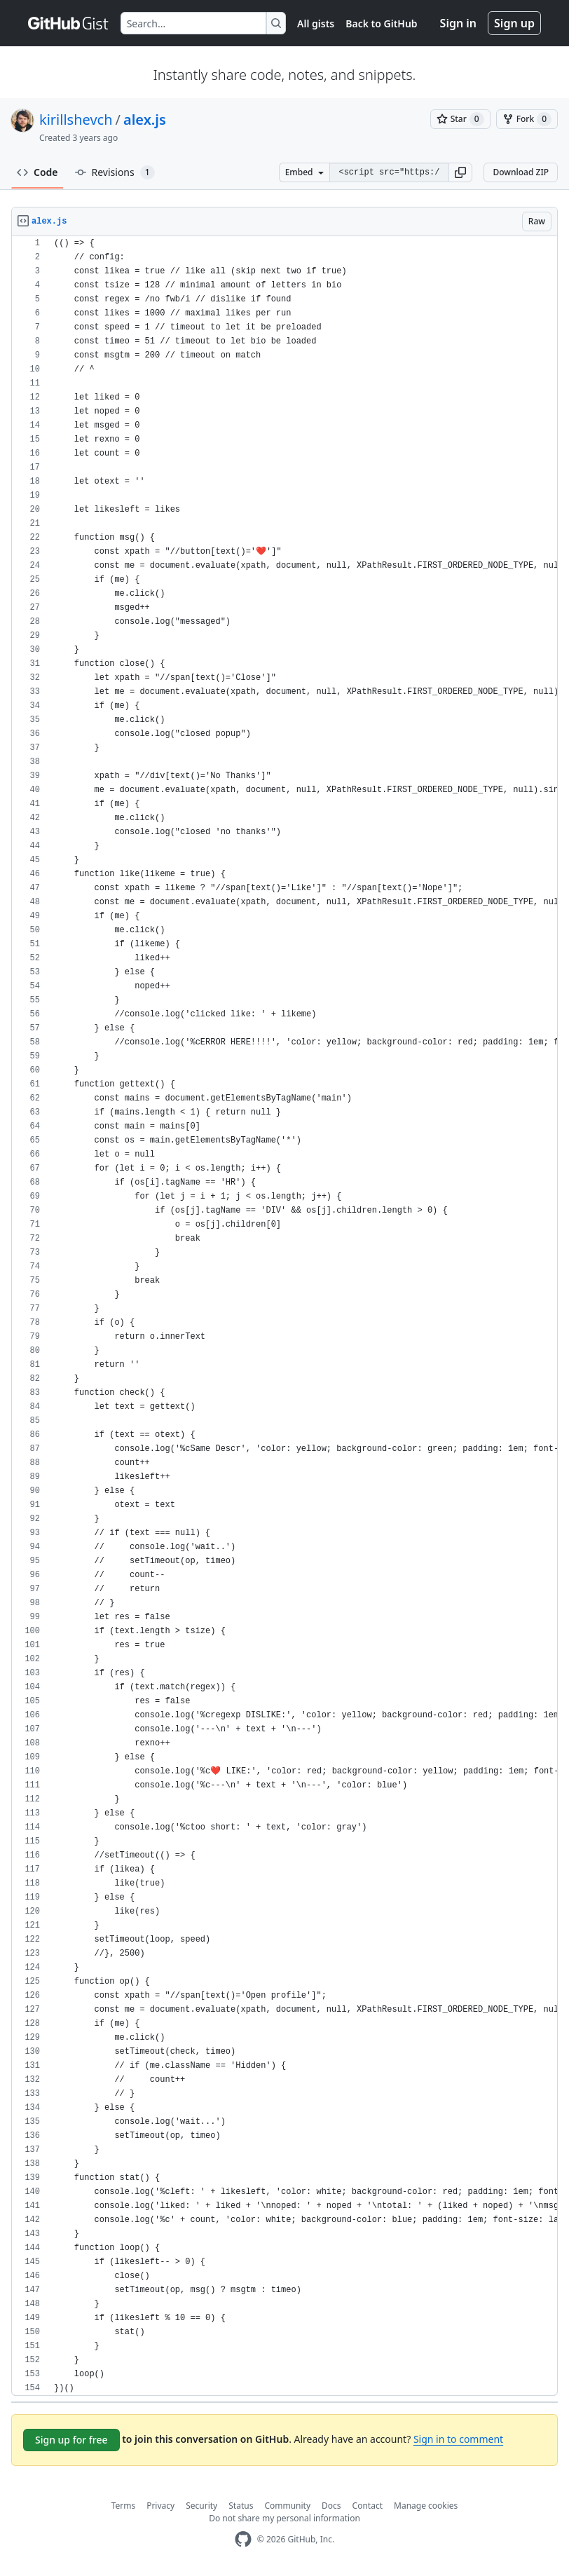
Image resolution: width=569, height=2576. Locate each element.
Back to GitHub (381, 23)
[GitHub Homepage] (243, 2539)
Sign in (458, 23)
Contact (367, 2506)
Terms (123, 2506)
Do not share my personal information (284, 2518)
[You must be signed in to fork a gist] (527, 119)
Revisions (115, 172)
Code (37, 172)
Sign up (514, 23)
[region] (284, 1316)
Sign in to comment (458, 2439)
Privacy (160, 2506)
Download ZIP (521, 172)
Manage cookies (426, 2506)
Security (201, 2506)
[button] (460, 172)
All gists (315, 23)
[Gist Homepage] (68, 23)
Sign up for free (71, 2439)
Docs (331, 2506)
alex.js (144, 119)
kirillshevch (76, 119)
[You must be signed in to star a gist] (460, 119)
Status (240, 2506)
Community (287, 2506)
